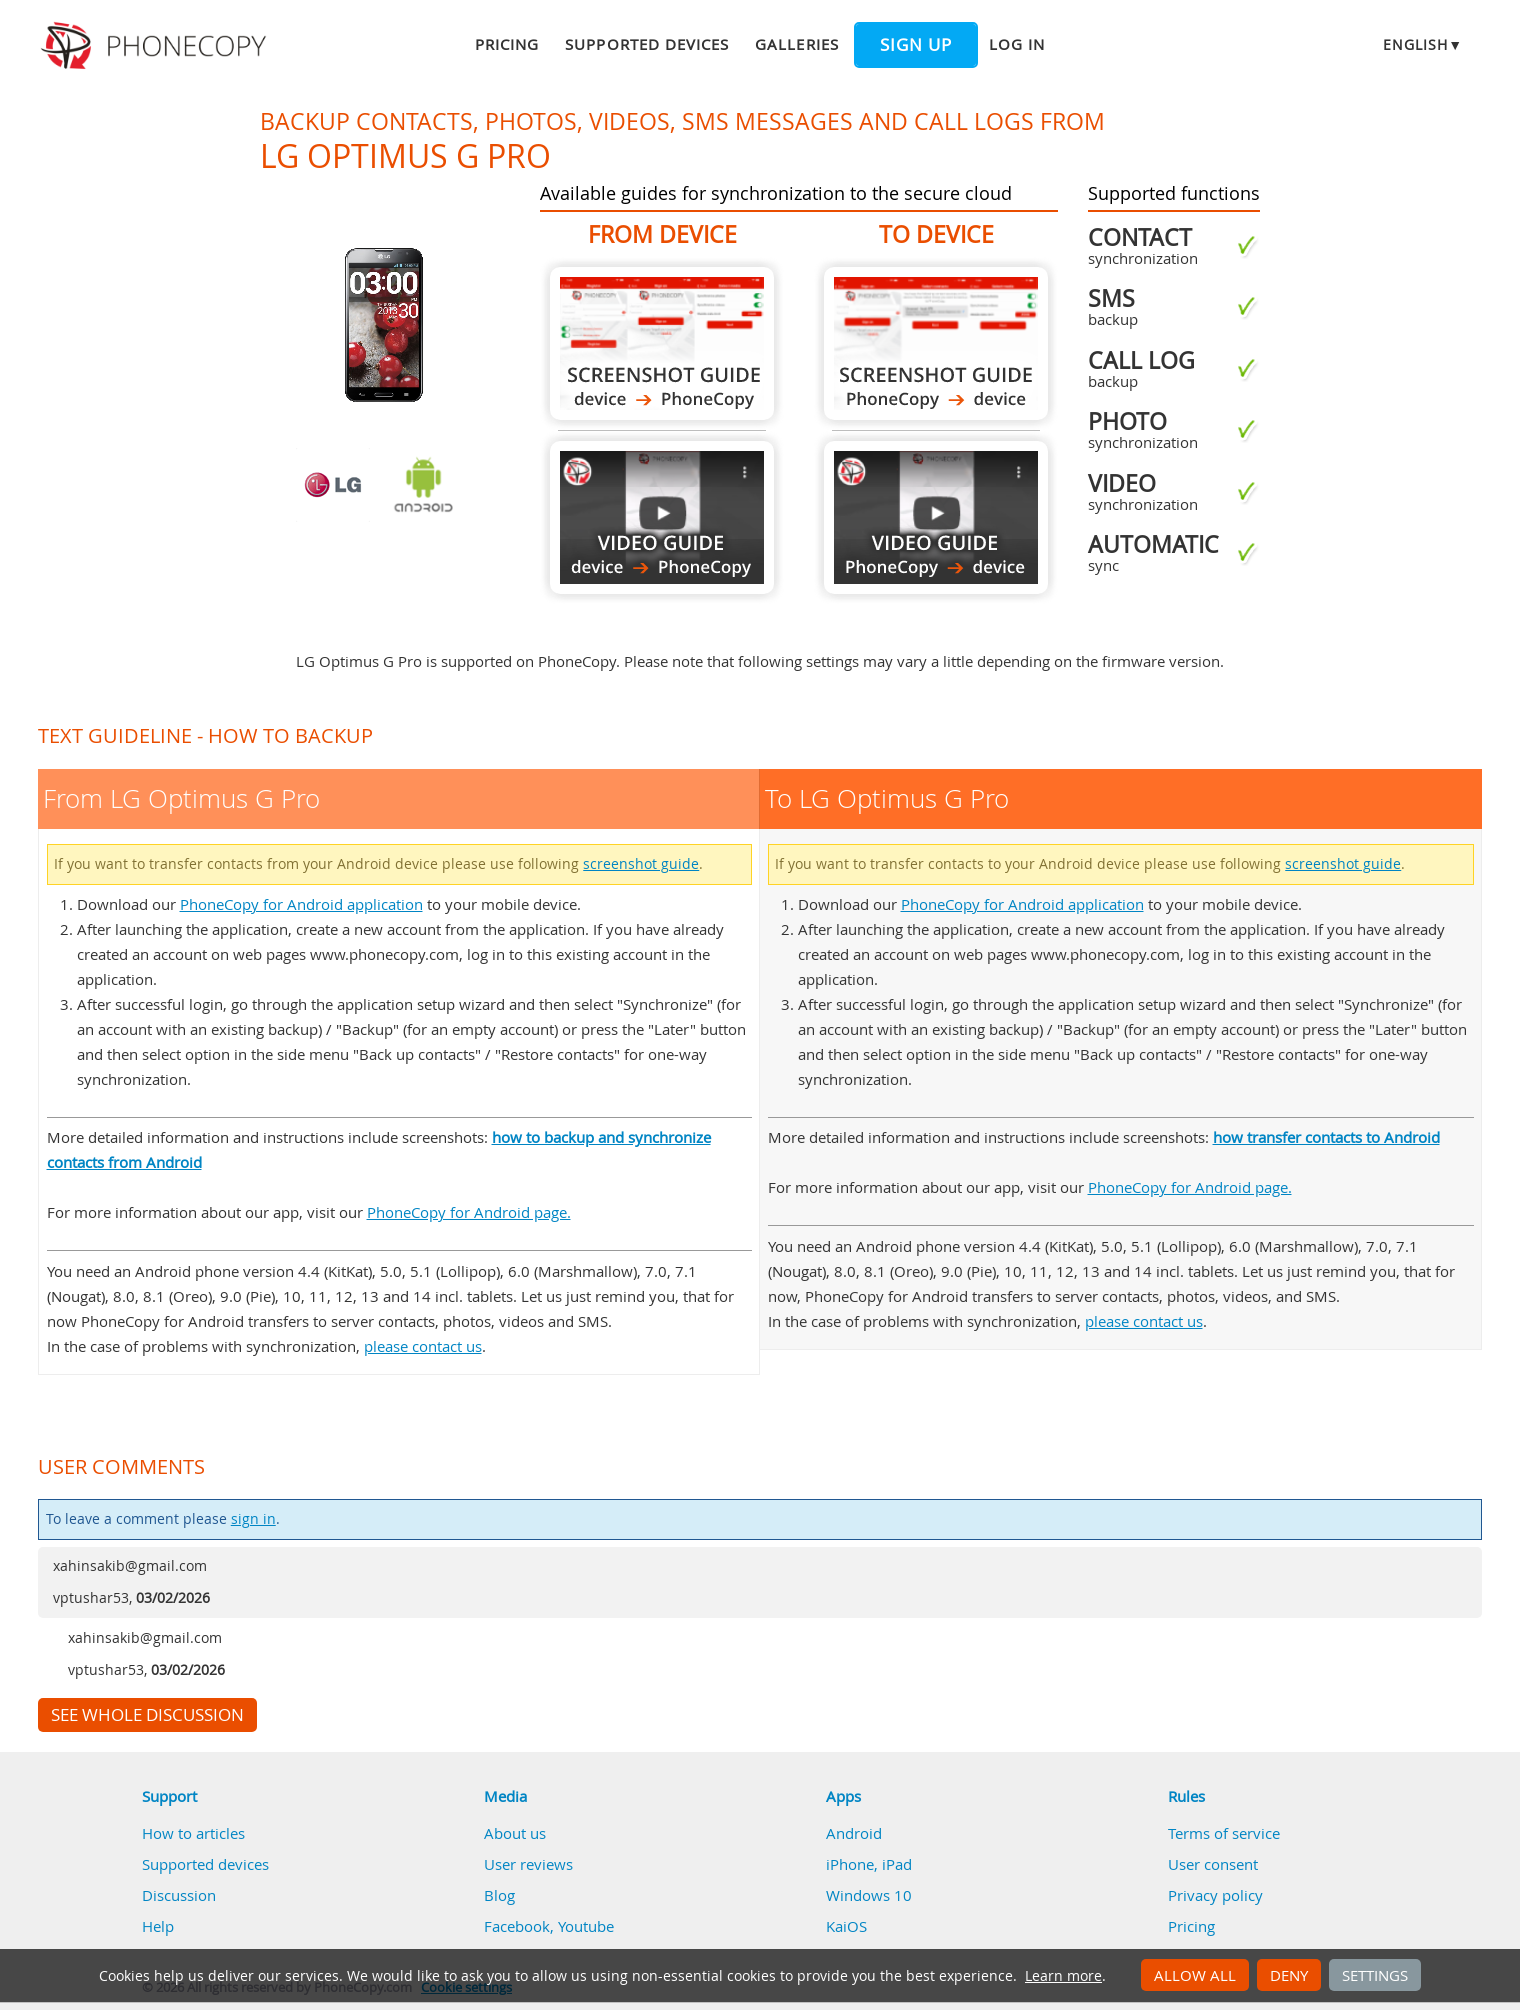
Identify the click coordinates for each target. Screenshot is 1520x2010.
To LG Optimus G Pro (936, 343)
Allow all (1195, 1975)
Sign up (916, 45)
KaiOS (846, 1926)
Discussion (179, 1895)
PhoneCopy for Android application (301, 904)
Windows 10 (869, 1895)
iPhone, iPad (869, 1864)
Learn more (1063, 1976)
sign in (253, 1519)
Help (158, 1926)
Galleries (796, 44)
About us (515, 1833)
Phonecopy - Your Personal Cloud (156, 46)
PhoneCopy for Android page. (469, 1212)
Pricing (507, 44)
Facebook (517, 1926)
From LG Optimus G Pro (662, 343)
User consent (1213, 1864)
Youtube (586, 1926)
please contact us (423, 1346)
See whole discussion (147, 1715)
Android (854, 1833)
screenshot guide (641, 864)
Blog (499, 1895)
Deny (1289, 1975)
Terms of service (1224, 1833)
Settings (1375, 1975)
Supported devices (647, 44)
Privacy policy (1215, 1895)
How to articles (193, 1833)
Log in (1017, 44)
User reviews (528, 1864)
